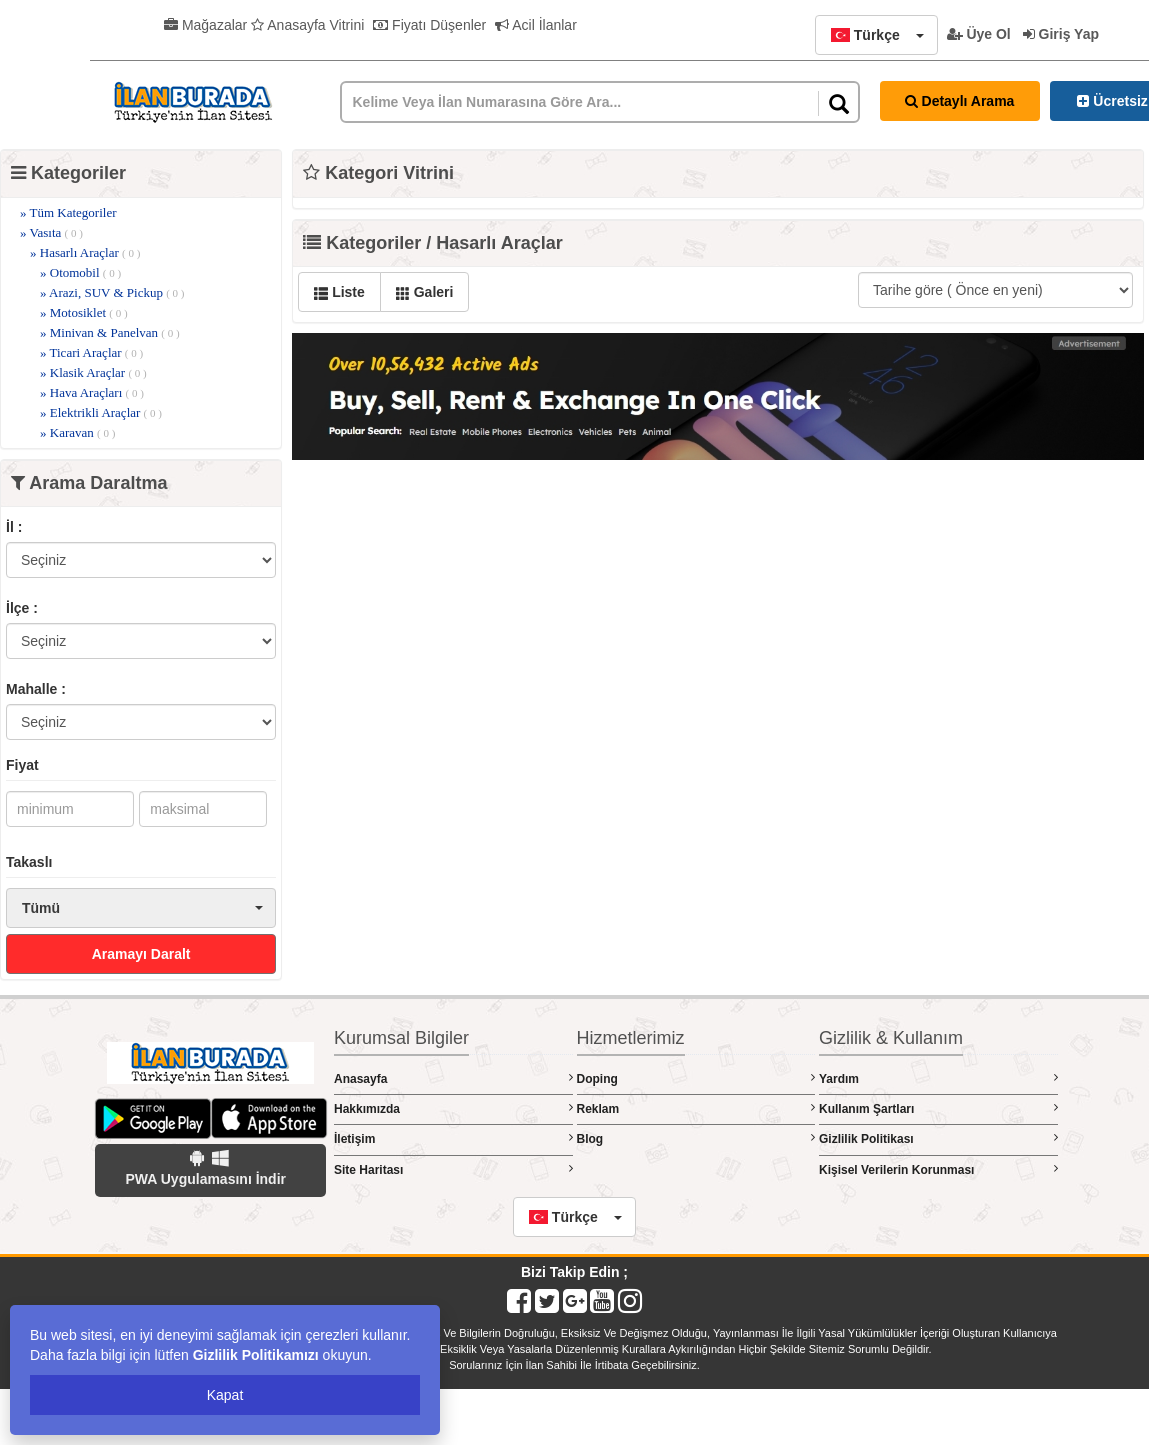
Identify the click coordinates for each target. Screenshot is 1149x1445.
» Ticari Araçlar (91, 352)
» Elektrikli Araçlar (101, 412)
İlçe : (22, 608)
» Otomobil (80, 272)
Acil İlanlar (536, 25)
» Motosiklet (84, 312)
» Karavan (77, 432)
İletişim (453, 1138)
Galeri (425, 292)
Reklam (696, 1108)
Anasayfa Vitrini (307, 25)
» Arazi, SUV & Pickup (112, 292)
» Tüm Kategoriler (68, 212)
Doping (696, 1078)
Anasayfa (453, 1078)
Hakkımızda (453, 1108)
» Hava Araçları (92, 392)
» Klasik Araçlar (93, 372)
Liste (339, 292)
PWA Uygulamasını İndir (205, 1168)
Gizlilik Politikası (938, 1138)
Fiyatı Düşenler (429, 25)
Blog (696, 1138)
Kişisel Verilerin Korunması (938, 1169)
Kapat (225, 1395)
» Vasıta (51, 232)
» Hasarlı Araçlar (85, 252)
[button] (876, 35)
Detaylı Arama (960, 101)
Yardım (938, 1078)
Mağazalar (205, 25)
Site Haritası (453, 1169)
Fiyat (22, 765)
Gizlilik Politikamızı (256, 1355)
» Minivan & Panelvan (110, 332)
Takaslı (29, 862)
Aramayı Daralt (141, 954)
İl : (14, 527)
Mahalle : (36, 689)
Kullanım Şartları (938, 1108)
